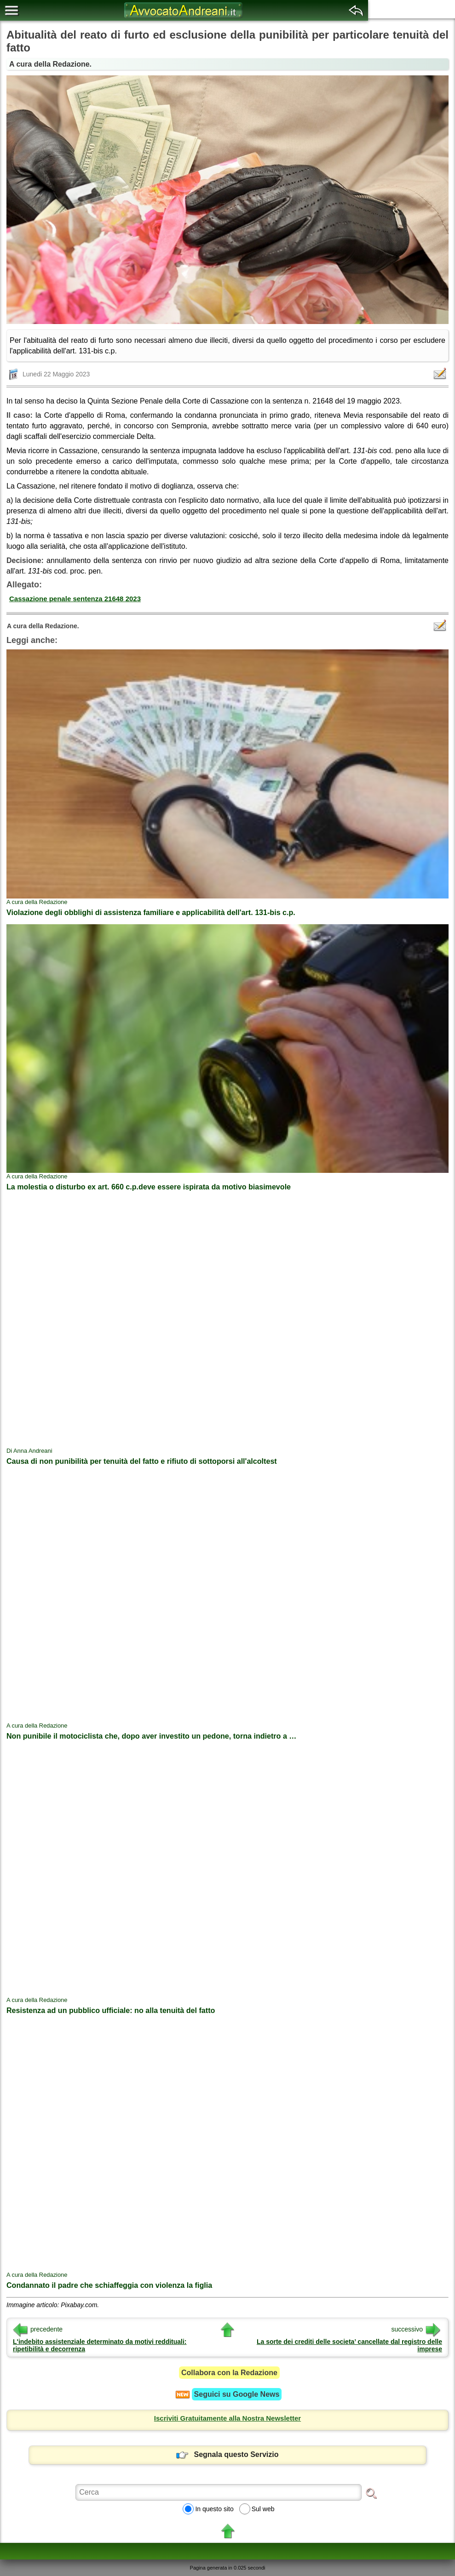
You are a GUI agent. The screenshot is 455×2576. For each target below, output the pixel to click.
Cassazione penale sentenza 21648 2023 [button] (75, 599)
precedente (38, 2329)
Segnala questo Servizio (227, 2454)
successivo (416, 2329)
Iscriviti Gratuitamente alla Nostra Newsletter (227, 2418)
